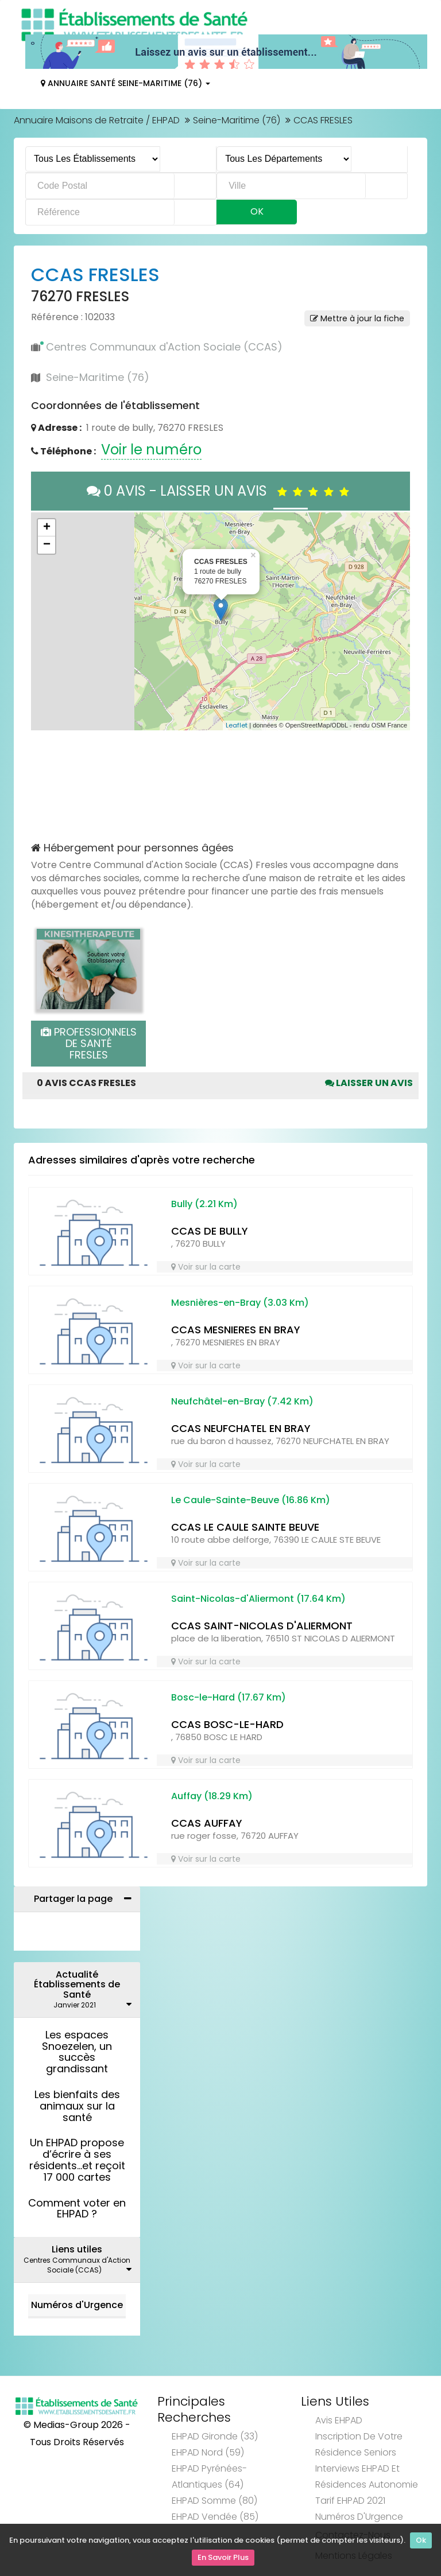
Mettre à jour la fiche (357, 318)
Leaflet (236, 725)
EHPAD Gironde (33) (215, 2436)
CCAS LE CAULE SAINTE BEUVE (245, 1527)
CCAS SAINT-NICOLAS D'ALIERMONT (262, 1625)
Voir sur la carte (206, 1267)
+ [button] (47, 527)
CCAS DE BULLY (209, 1231)
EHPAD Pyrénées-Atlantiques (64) (209, 2476)
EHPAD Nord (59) (208, 2452)
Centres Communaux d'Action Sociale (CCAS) (164, 347)
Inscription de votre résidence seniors (359, 2444)
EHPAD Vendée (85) (215, 2516)
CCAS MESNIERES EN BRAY (235, 1329)
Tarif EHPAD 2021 (350, 2500)
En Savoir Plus (223, 2559)
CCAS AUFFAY (206, 1823)
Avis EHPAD (338, 2420)
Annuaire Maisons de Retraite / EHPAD (97, 120)
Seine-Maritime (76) (236, 120)
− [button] (47, 545)
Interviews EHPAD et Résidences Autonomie (366, 2476)
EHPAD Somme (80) (214, 2500)
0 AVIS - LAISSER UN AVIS (221, 490)
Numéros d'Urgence (77, 2305)
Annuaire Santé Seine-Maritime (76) (125, 83)
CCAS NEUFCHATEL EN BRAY (241, 1428)
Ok (421, 2543)
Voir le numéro (151, 449)
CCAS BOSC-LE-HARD (227, 1724)
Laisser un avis (369, 1082)
